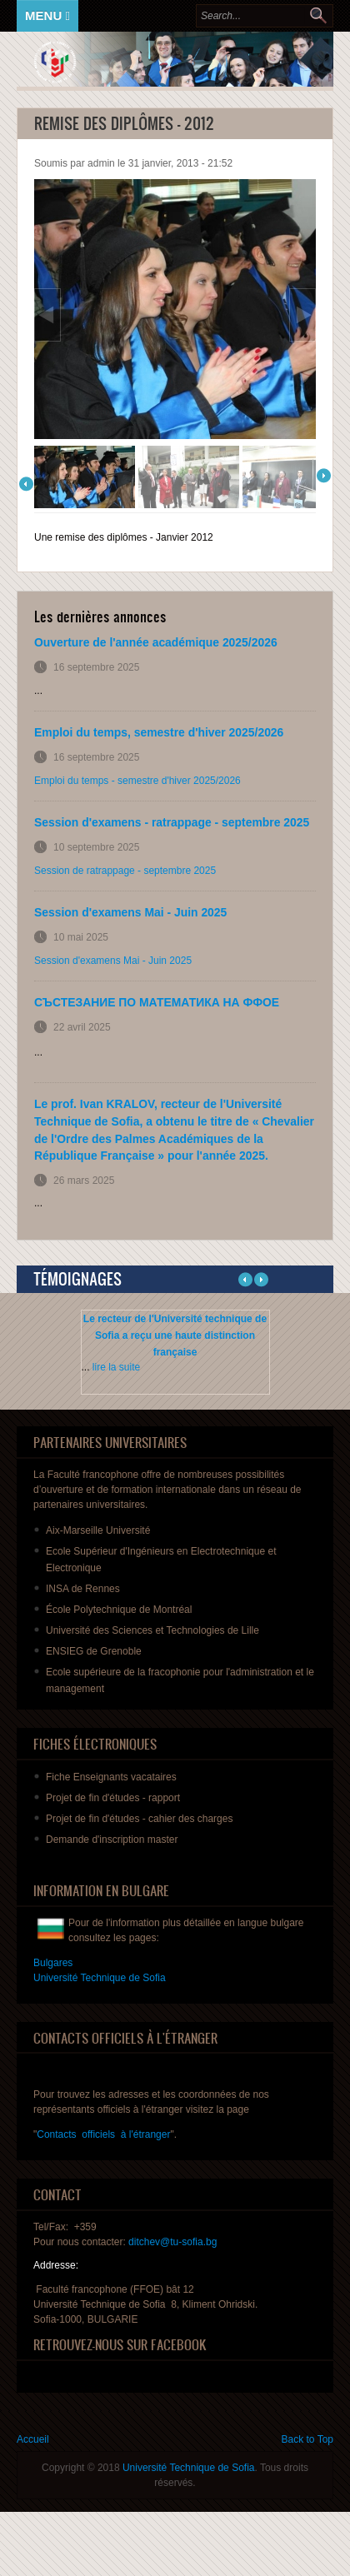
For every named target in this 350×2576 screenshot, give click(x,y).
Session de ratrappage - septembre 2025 (125, 870)
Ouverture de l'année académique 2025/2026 (156, 642)
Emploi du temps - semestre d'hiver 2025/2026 (137, 780)
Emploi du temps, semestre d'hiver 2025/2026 (158, 732)
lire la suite (116, 1367)
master (112, 1839)
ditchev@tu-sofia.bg (172, 2242)
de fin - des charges (139, 1819)
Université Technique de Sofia (188, 2468)
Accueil (33, 2439)
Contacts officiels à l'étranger (103, 2134)
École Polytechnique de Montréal (119, 1609)
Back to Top (307, 2439)
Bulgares (52, 1963)
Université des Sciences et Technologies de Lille (152, 1630)
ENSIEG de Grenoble (94, 1651)
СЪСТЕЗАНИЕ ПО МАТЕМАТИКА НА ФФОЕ (156, 1002)
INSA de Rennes (83, 1589)
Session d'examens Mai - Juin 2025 (130, 912)
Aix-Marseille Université (98, 1530)
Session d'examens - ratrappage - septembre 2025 (171, 822)
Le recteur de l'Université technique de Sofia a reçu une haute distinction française (175, 1335)
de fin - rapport (113, 1798)
